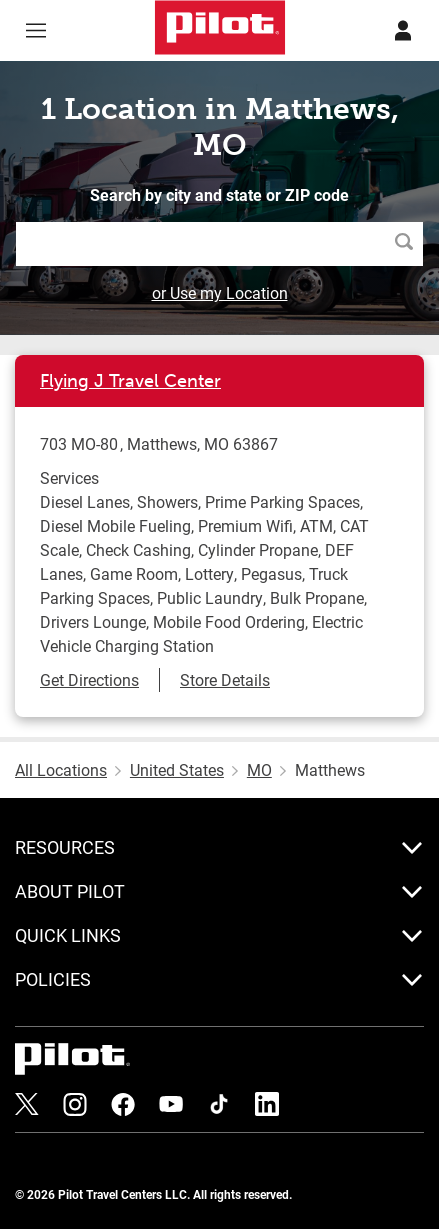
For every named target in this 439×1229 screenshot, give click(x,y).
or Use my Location (220, 292)
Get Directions (89, 679)
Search (409, 243)
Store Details (225, 679)
